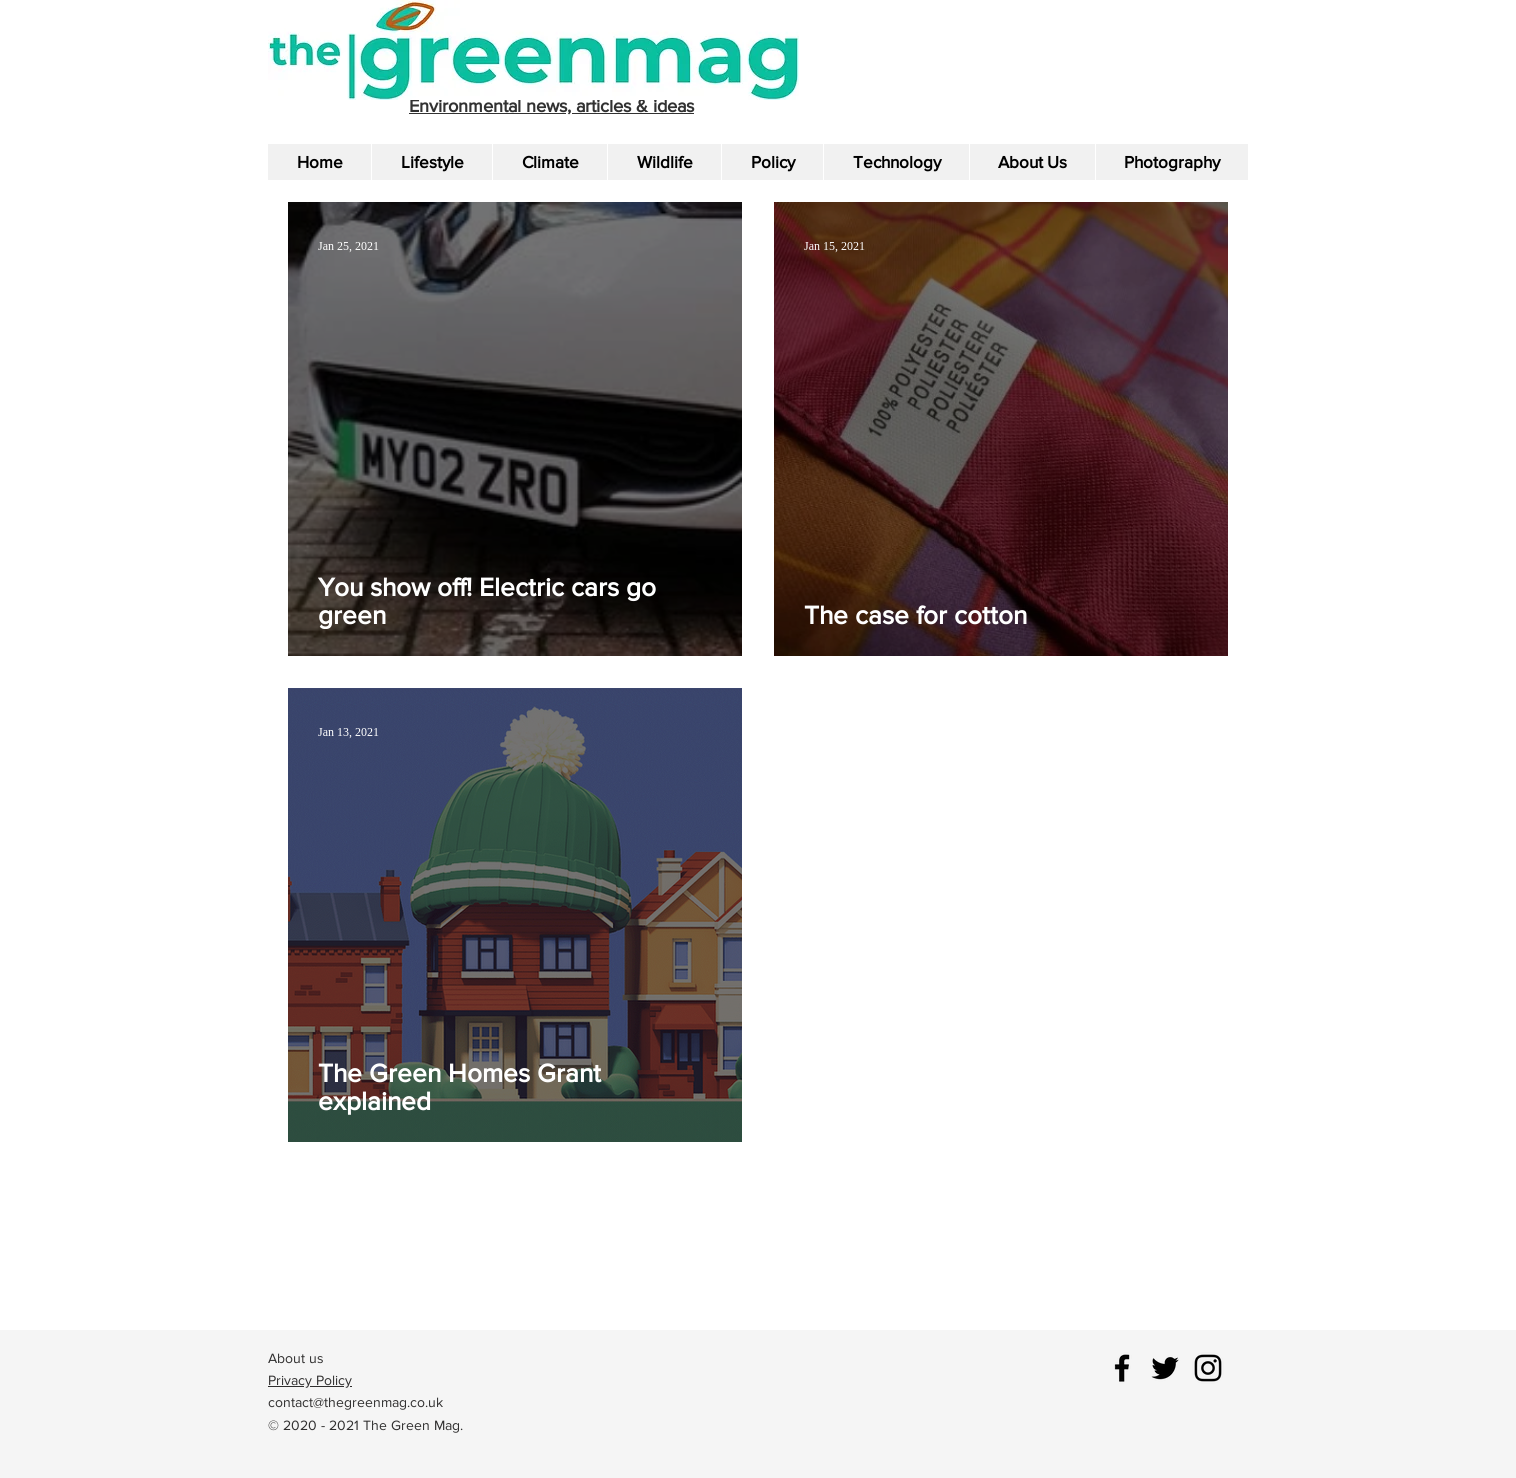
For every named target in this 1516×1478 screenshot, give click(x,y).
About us (296, 1358)
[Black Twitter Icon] (1165, 1368)
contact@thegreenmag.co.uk (355, 1402)
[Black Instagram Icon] (1208, 1368)
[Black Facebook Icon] (1122, 1368)
